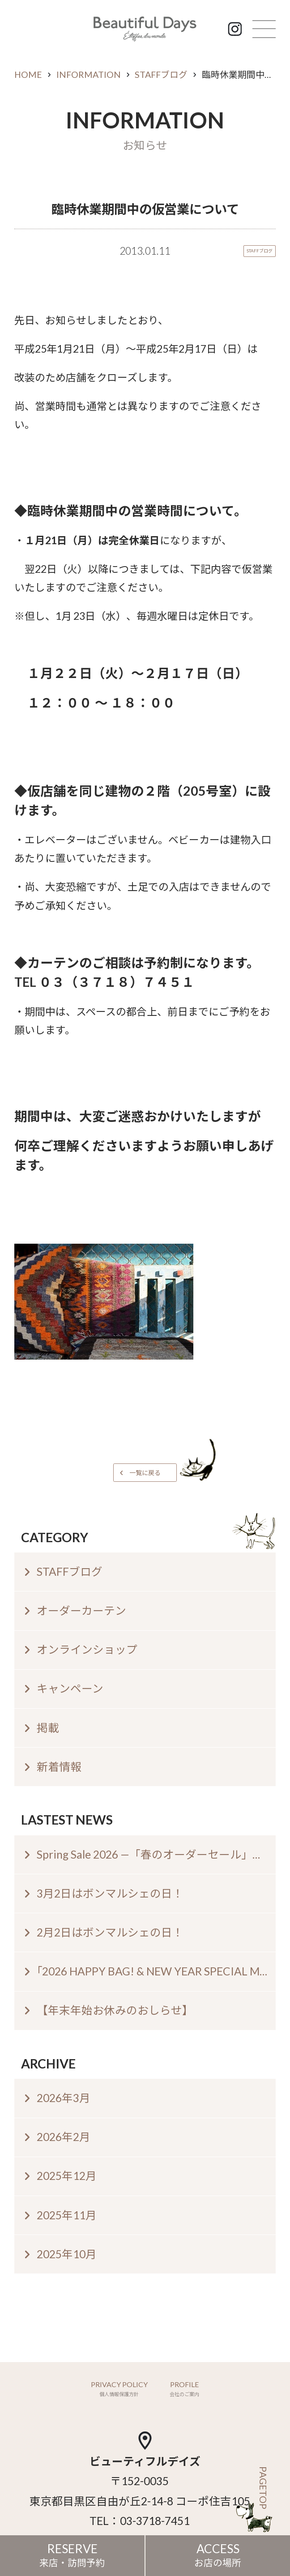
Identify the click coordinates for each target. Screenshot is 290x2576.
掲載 (48, 1727)
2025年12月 (67, 2175)
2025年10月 (67, 2254)
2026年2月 (63, 2136)
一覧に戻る (145, 1472)
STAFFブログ (161, 74)
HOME (28, 74)
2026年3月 (63, 2097)
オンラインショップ (87, 1649)
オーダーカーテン (81, 1610)
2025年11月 (67, 2215)
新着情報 (59, 1766)
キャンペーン (70, 1688)
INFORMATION (88, 74)
